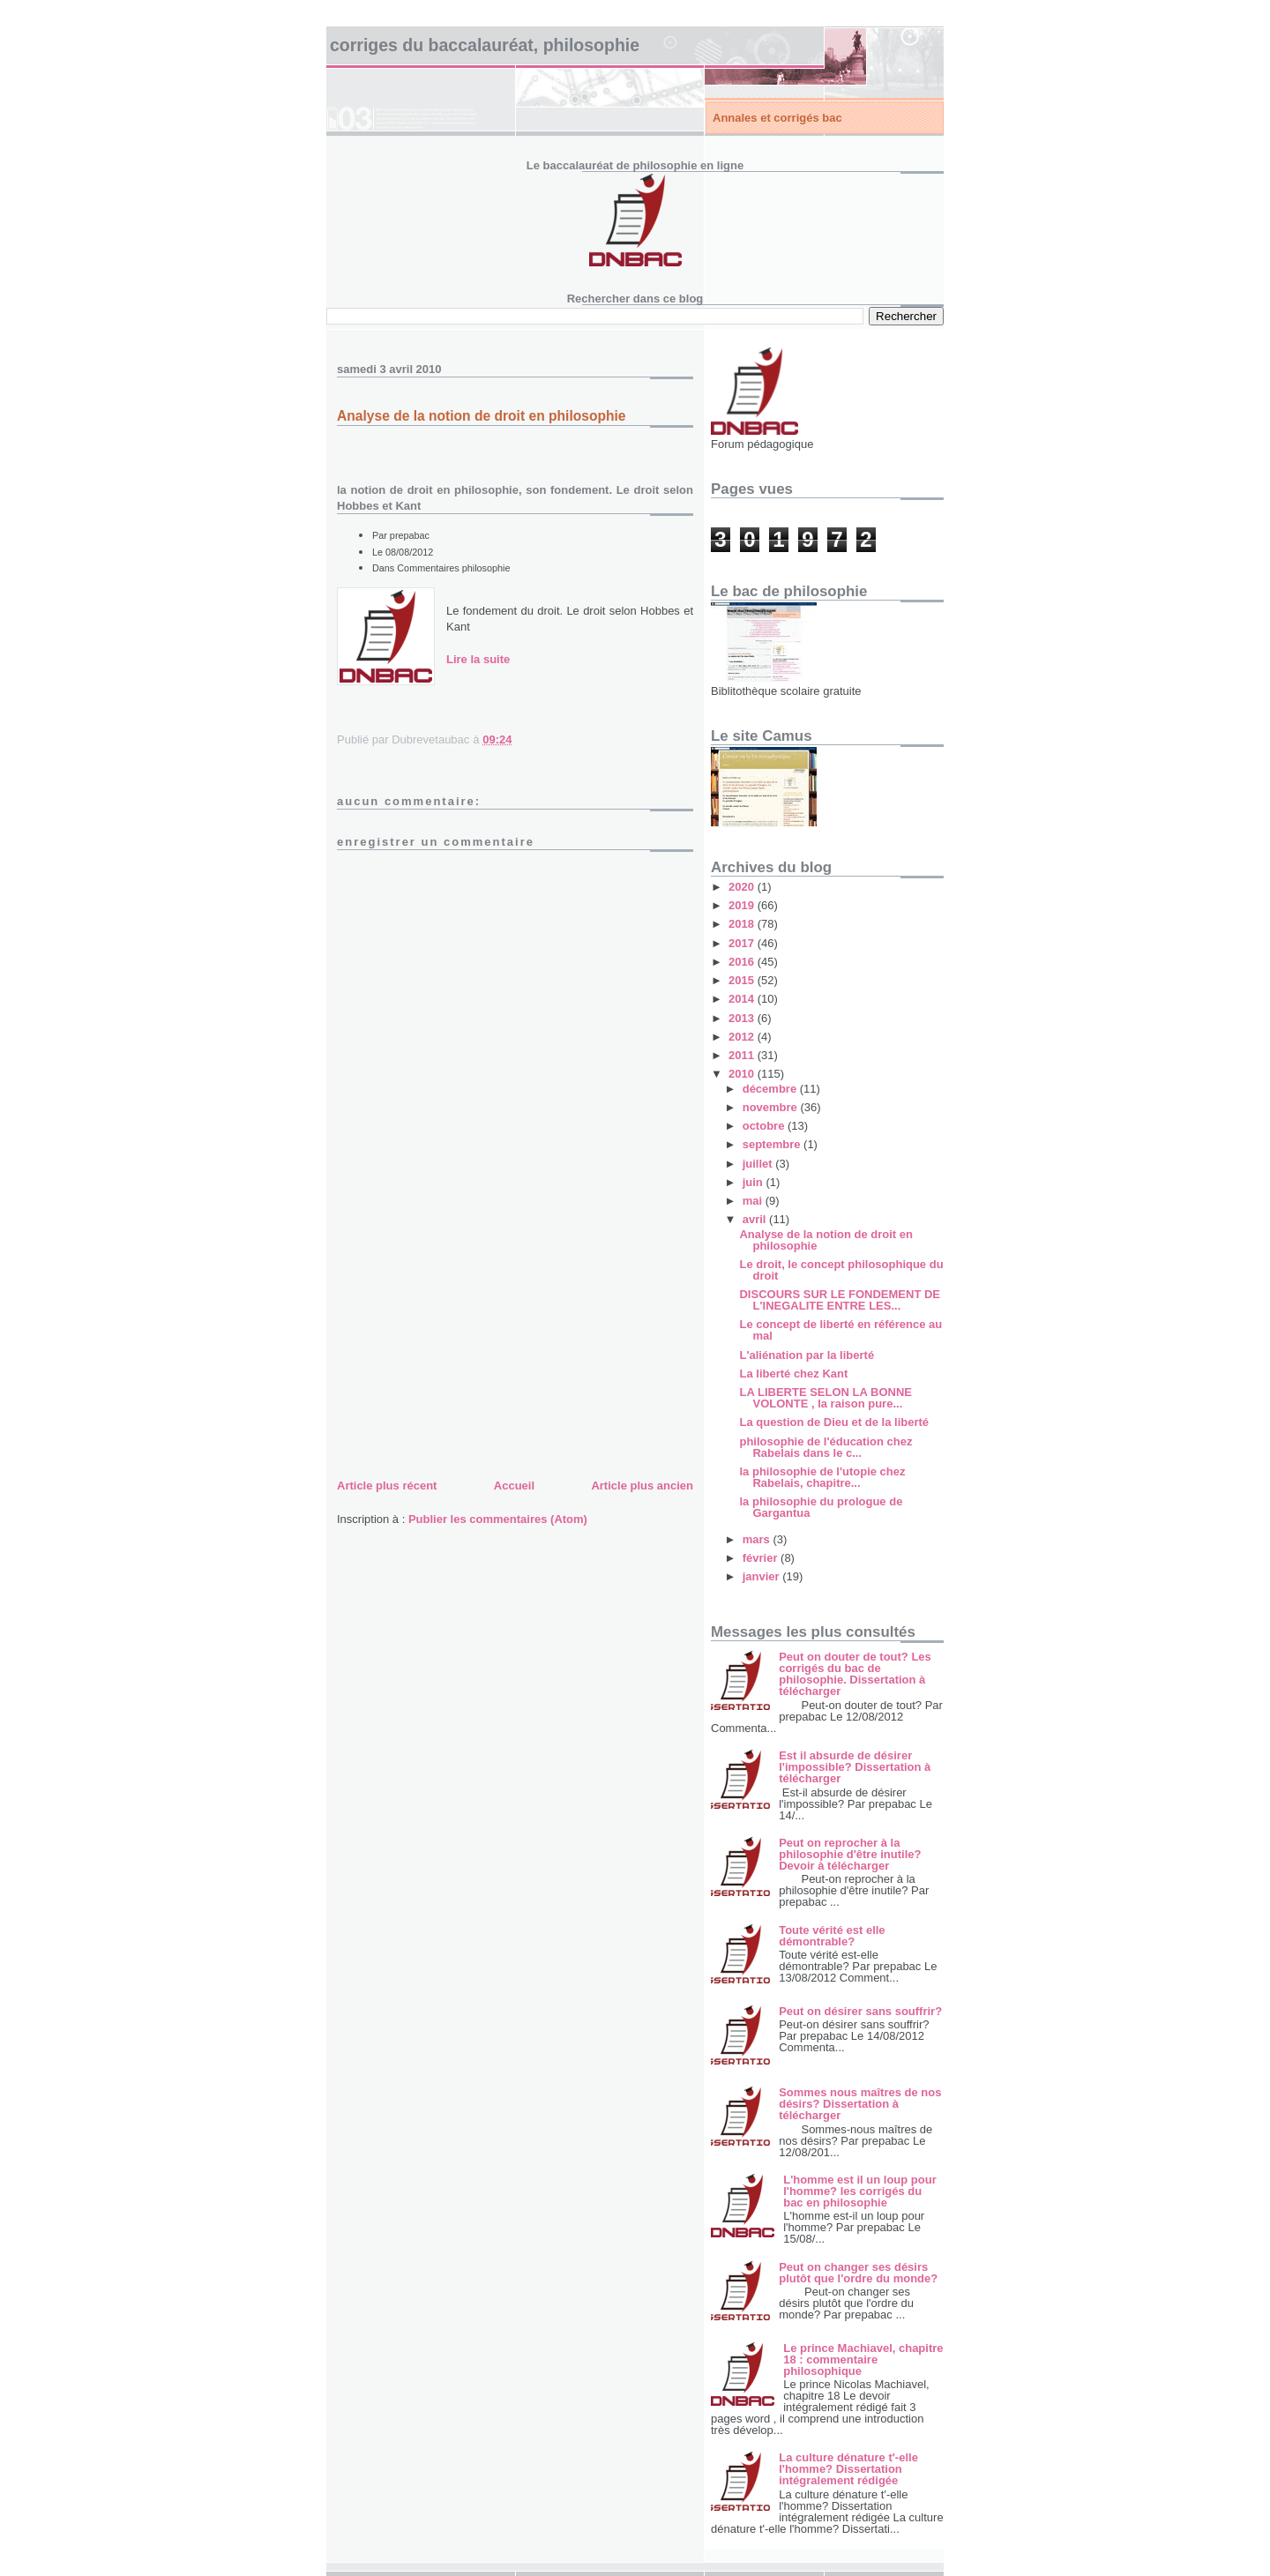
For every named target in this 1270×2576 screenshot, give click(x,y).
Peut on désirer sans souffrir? (860, 2011)
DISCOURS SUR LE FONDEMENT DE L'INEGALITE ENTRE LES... (839, 1300)
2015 (743, 980)
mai (754, 1200)
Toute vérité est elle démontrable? (832, 1935)
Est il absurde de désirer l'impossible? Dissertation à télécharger (854, 1767)
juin (754, 1182)
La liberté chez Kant (793, 1373)
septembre (773, 1144)
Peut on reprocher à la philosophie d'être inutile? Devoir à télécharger (850, 1854)
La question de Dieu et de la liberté (834, 1422)
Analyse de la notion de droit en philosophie (825, 1240)
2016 (743, 961)
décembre (771, 1088)
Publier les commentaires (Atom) (497, 1519)
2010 (743, 1073)
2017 (743, 943)
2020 (743, 886)
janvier (763, 1576)
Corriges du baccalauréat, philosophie (484, 45)
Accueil (514, 1485)
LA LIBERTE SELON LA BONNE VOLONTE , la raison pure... (825, 1397)
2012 (743, 1036)
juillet (759, 1163)
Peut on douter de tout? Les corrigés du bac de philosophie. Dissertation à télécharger (855, 1674)
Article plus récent (387, 1485)
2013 (743, 1018)
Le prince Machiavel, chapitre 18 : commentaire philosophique (863, 2359)
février (762, 1557)
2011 (743, 1055)
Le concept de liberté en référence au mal (840, 1330)
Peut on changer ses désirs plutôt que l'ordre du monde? (858, 2272)
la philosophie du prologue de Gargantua (820, 1507)
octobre (765, 1125)
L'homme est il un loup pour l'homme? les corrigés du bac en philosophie (860, 2191)
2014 (743, 998)
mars (758, 1539)
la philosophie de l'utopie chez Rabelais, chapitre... (822, 1477)
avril (756, 1219)
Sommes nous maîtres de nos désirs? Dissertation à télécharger (860, 2104)
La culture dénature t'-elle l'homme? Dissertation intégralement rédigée (848, 2469)
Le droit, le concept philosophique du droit (841, 1270)
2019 (743, 905)
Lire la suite (478, 659)
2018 (743, 923)
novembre (772, 1107)
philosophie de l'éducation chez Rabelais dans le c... (825, 1447)
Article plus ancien (642, 1485)
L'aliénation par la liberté (806, 1355)
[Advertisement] (469, 1351)
